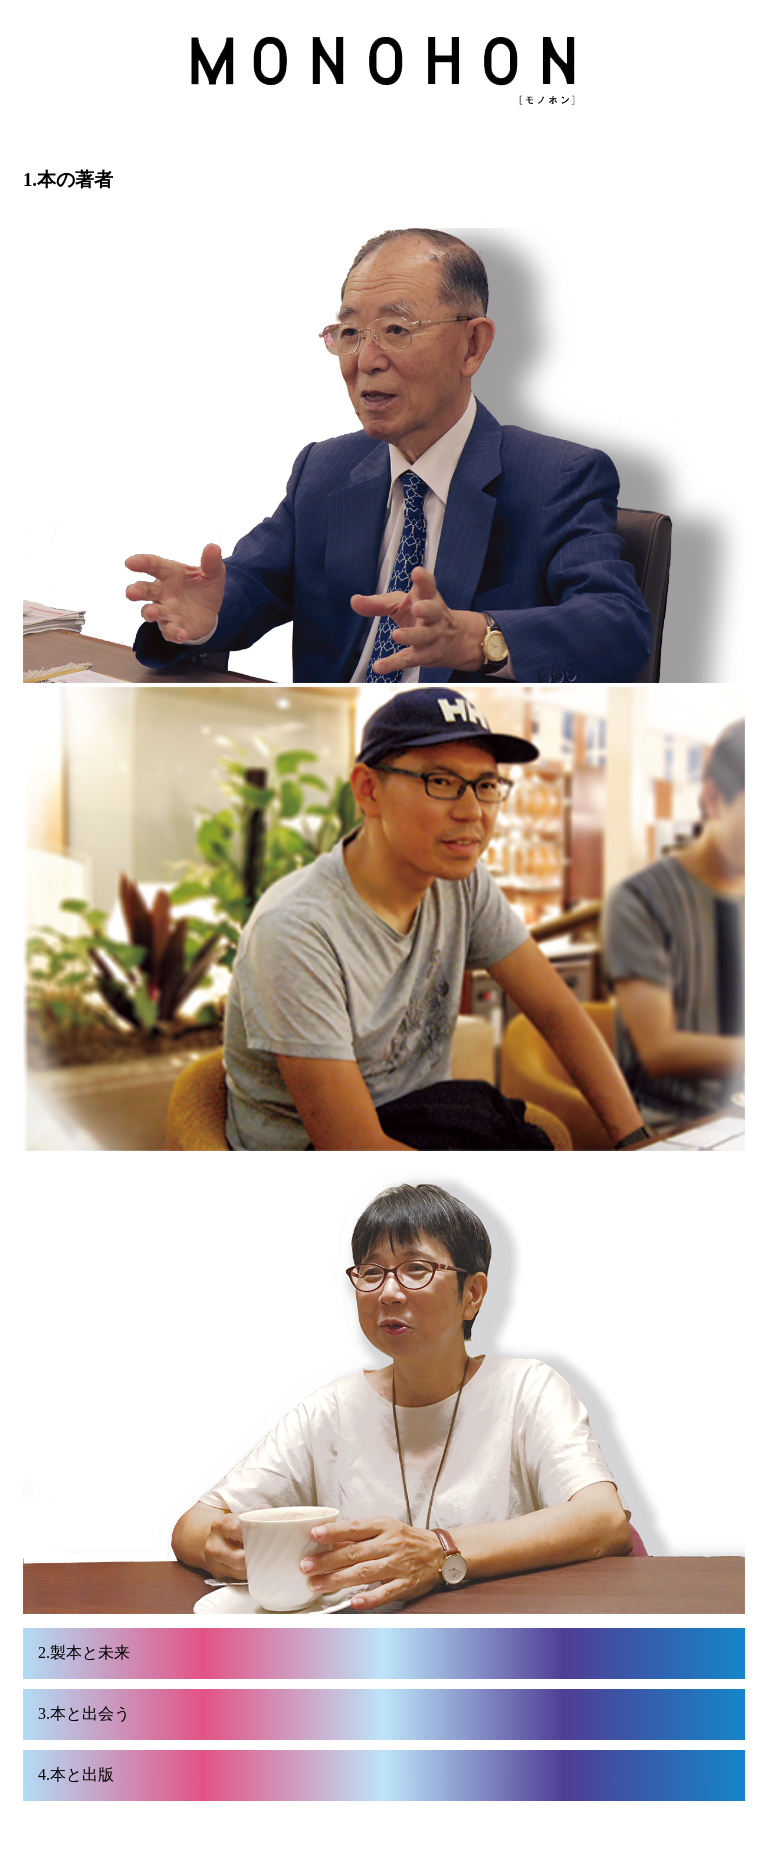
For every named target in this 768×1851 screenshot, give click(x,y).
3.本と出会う (84, 1713)
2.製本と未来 (84, 1652)
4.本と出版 (76, 1774)
